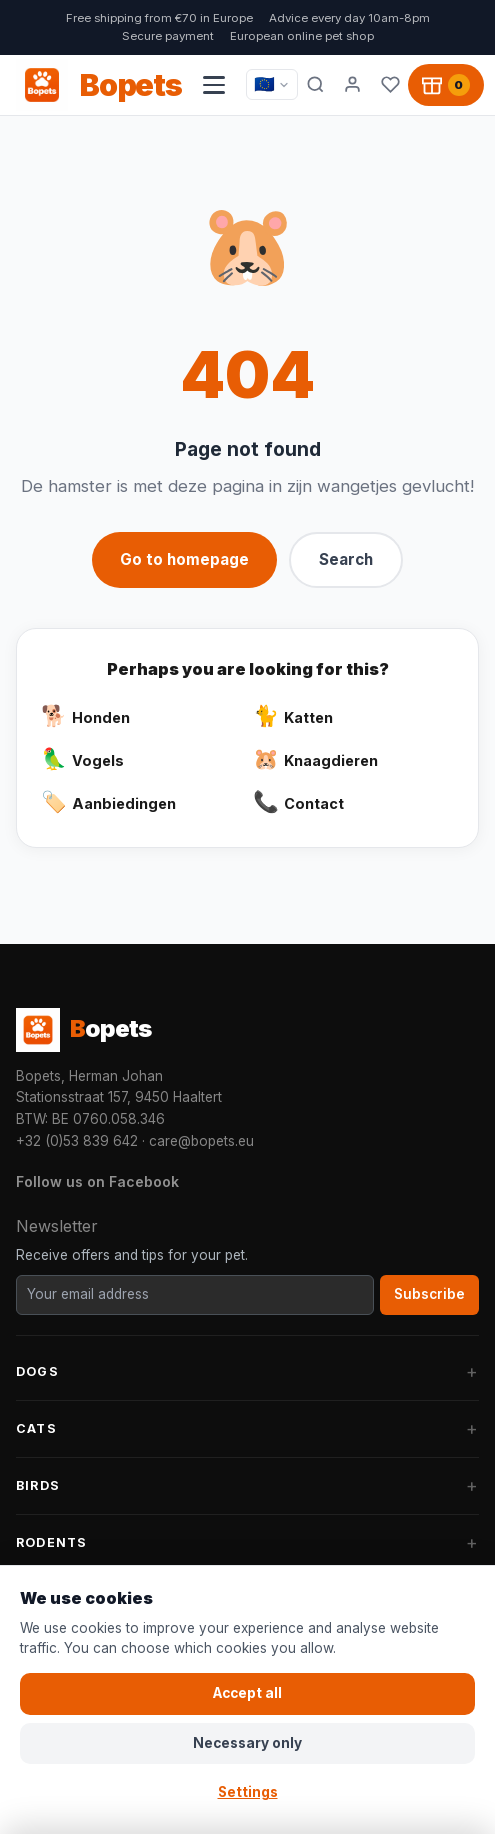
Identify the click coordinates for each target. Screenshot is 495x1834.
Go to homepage (184, 559)
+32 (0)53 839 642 (77, 1141)
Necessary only (247, 1743)
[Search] (315, 85)
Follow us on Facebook (97, 1181)
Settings (248, 1792)
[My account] (353, 85)
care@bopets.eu (201, 1141)
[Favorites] (390, 85)
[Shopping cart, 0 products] (446, 85)
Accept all (247, 1693)
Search (346, 559)
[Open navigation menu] (214, 85)
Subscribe (429, 1294)
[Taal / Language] (272, 84)
